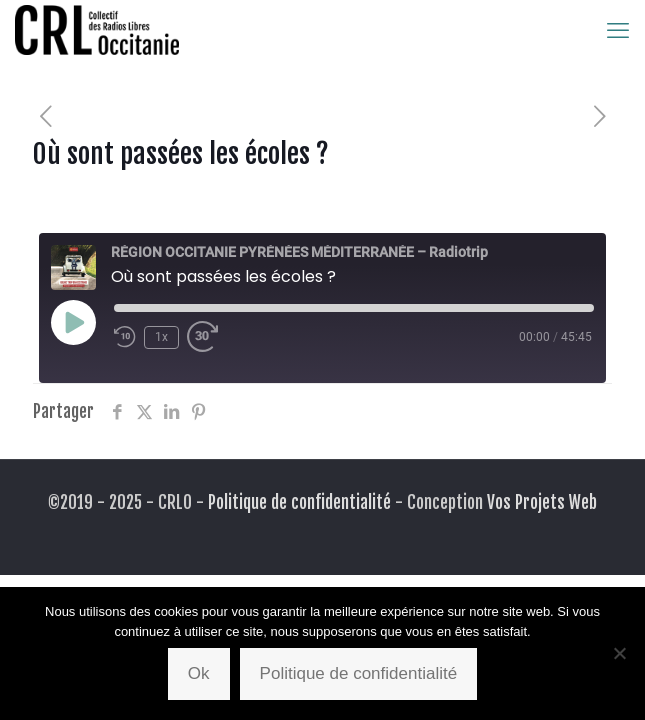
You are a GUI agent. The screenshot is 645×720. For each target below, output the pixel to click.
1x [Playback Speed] (161, 337)
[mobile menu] (618, 30)
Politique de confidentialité (299, 502)
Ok (199, 673)
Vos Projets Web (542, 502)
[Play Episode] (73, 322)
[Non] (620, 653)
